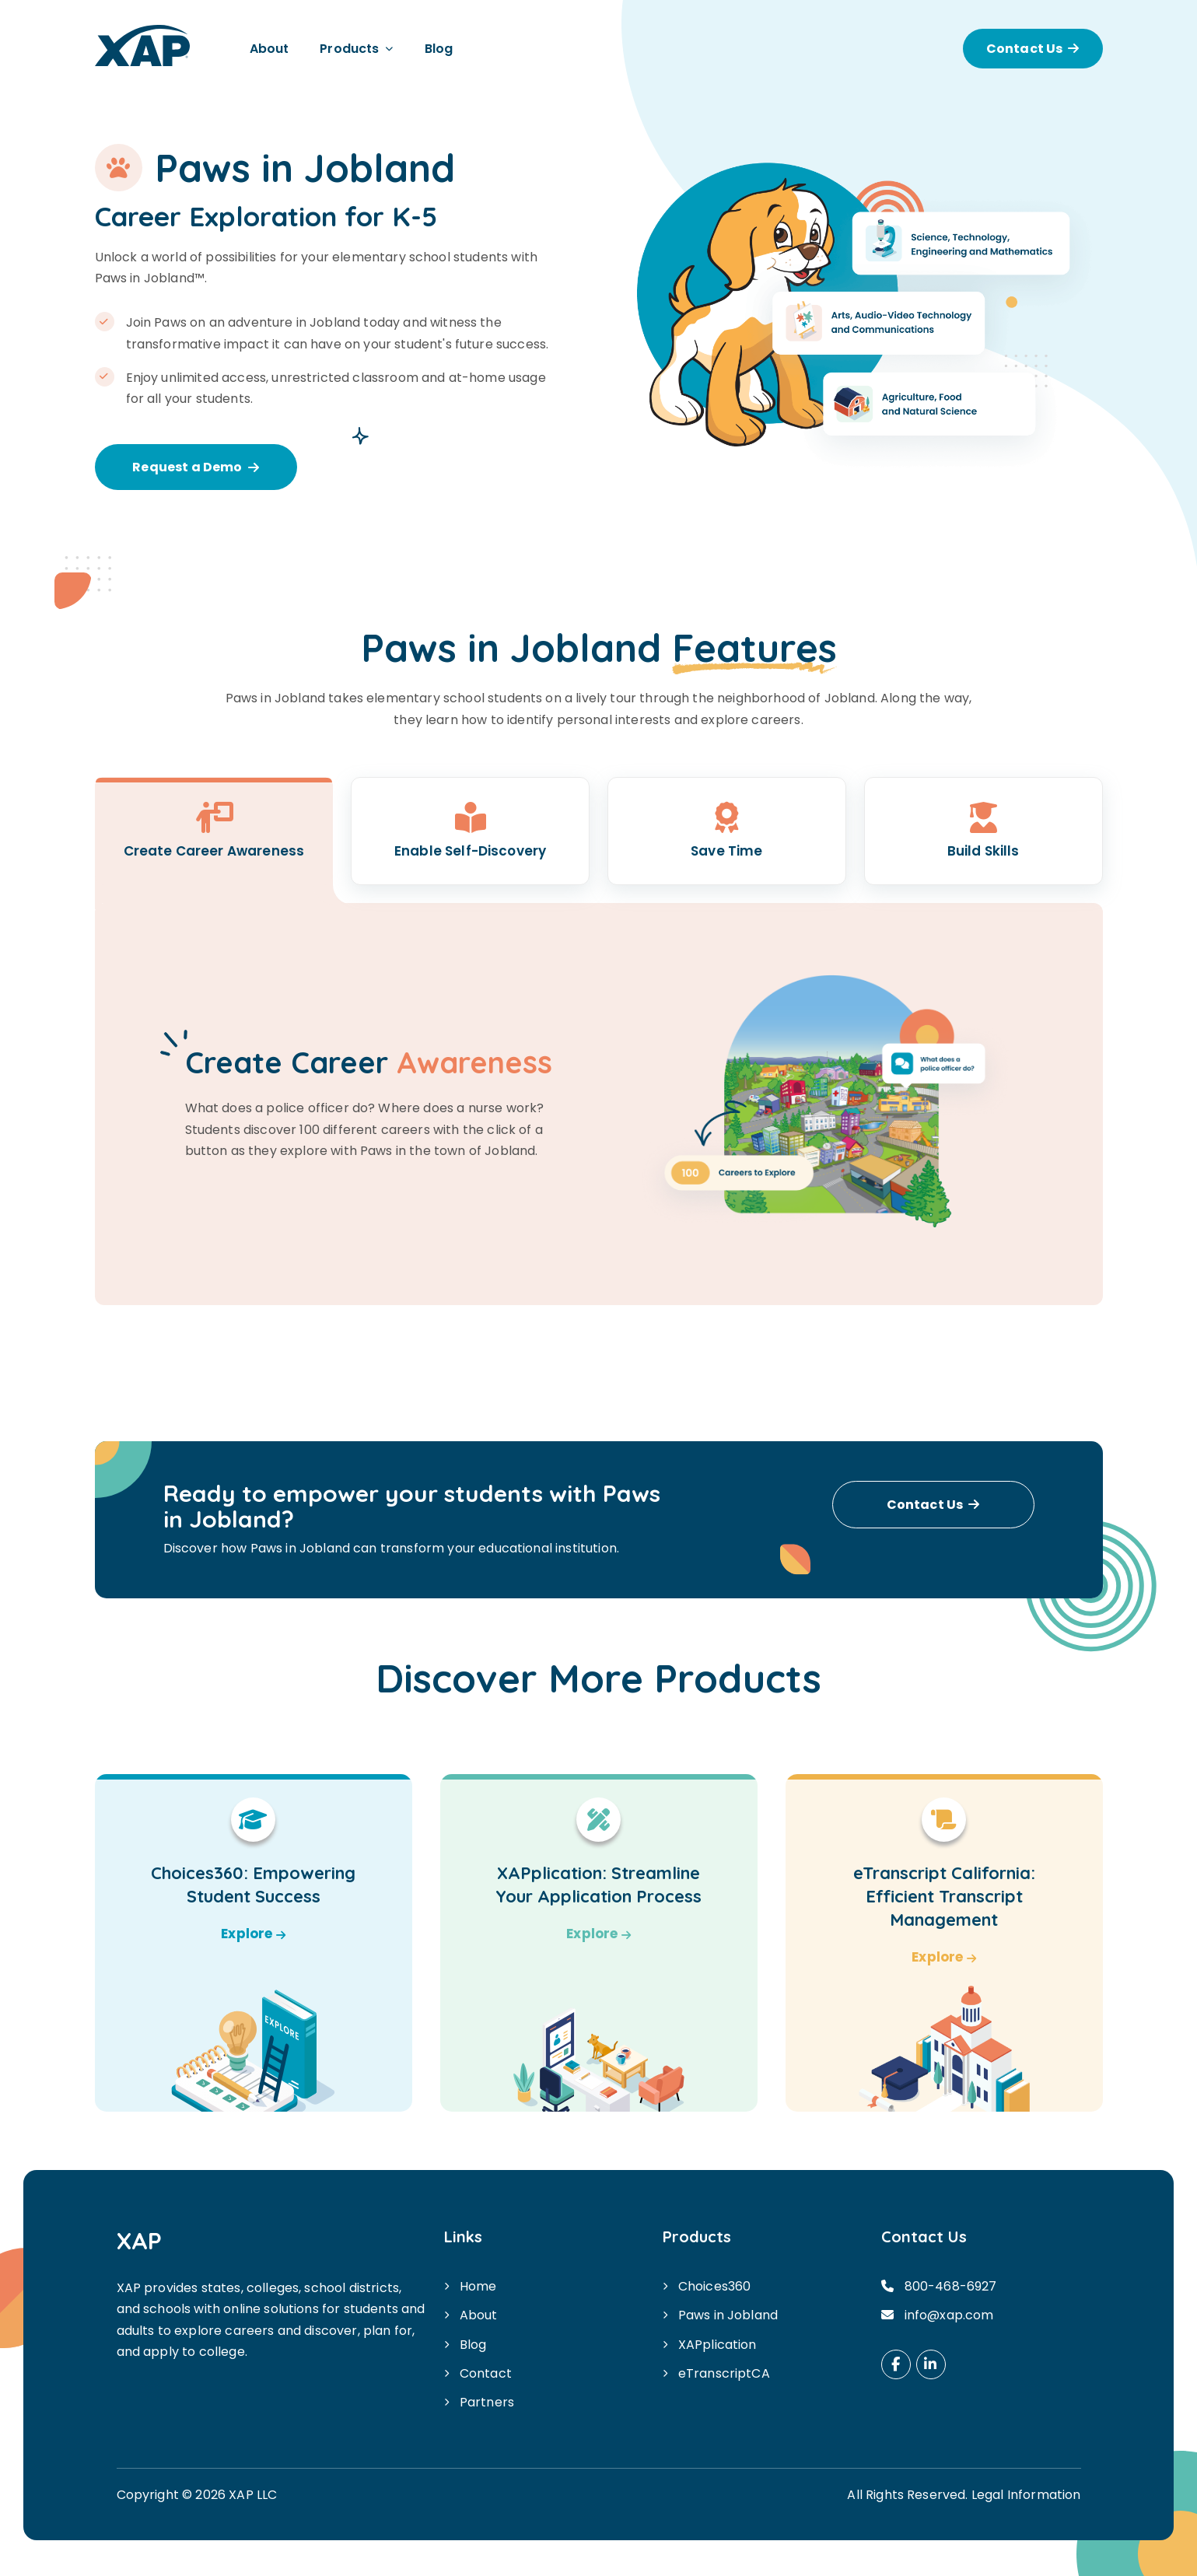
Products (349, 49)
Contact (486, 2373)
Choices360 (714, 2286)
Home (478, 2286)
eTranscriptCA (724, 2373)
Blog (439, 49)
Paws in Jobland (728, 2315)
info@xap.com (949, 2315)
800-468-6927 (951, 2286)
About (269, 49)
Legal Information (1026, 2495)
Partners (487, 2402)
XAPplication (717, 2345)
